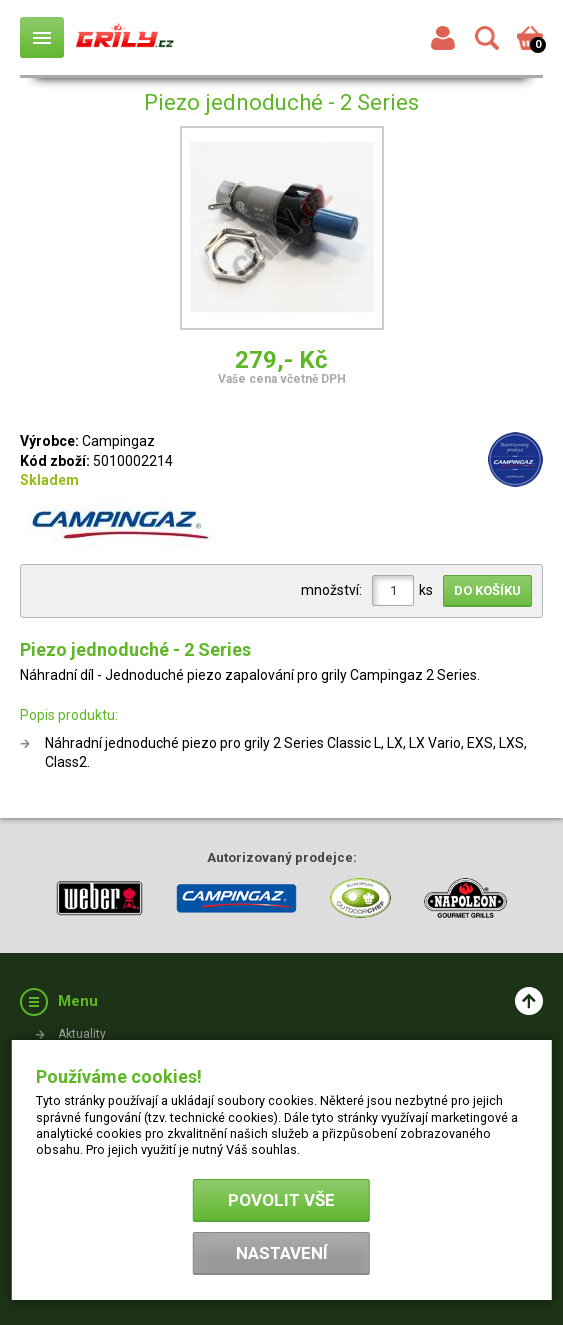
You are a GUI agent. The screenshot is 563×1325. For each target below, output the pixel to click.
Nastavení (282, 1253)
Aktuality (82, 1034)
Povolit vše (281, 1200)
